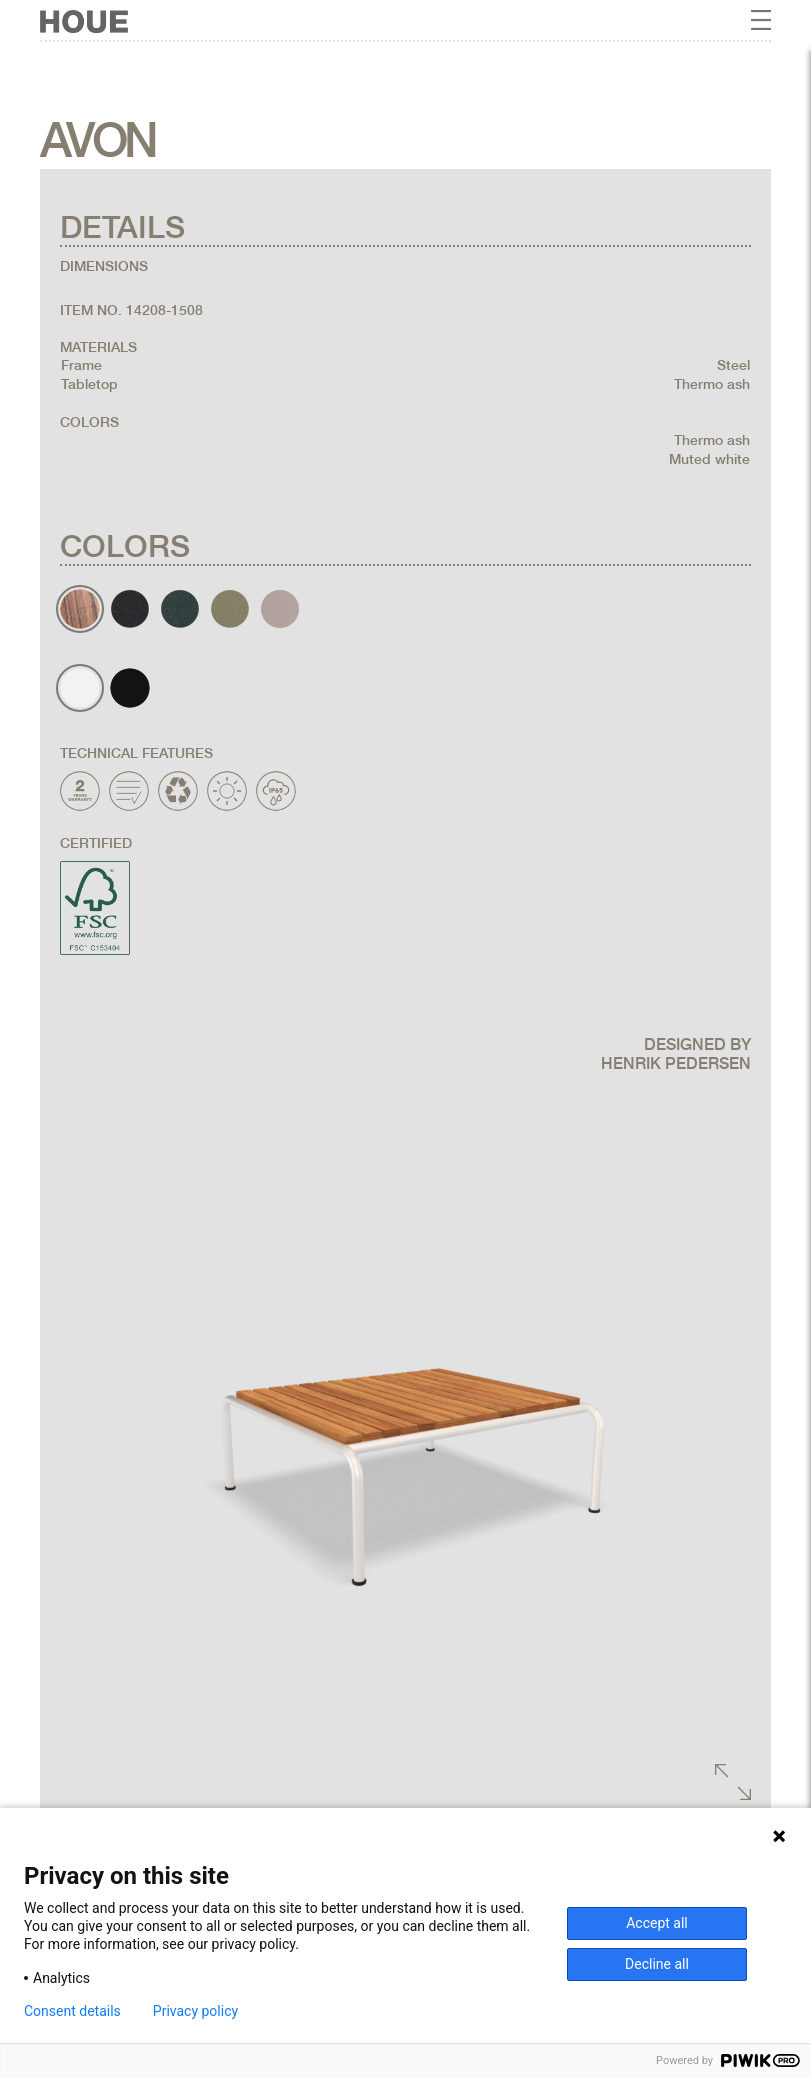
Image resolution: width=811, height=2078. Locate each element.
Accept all (657, 1923)
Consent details (72, 2011)
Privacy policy (195, 2011)
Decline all (657, 1964)
